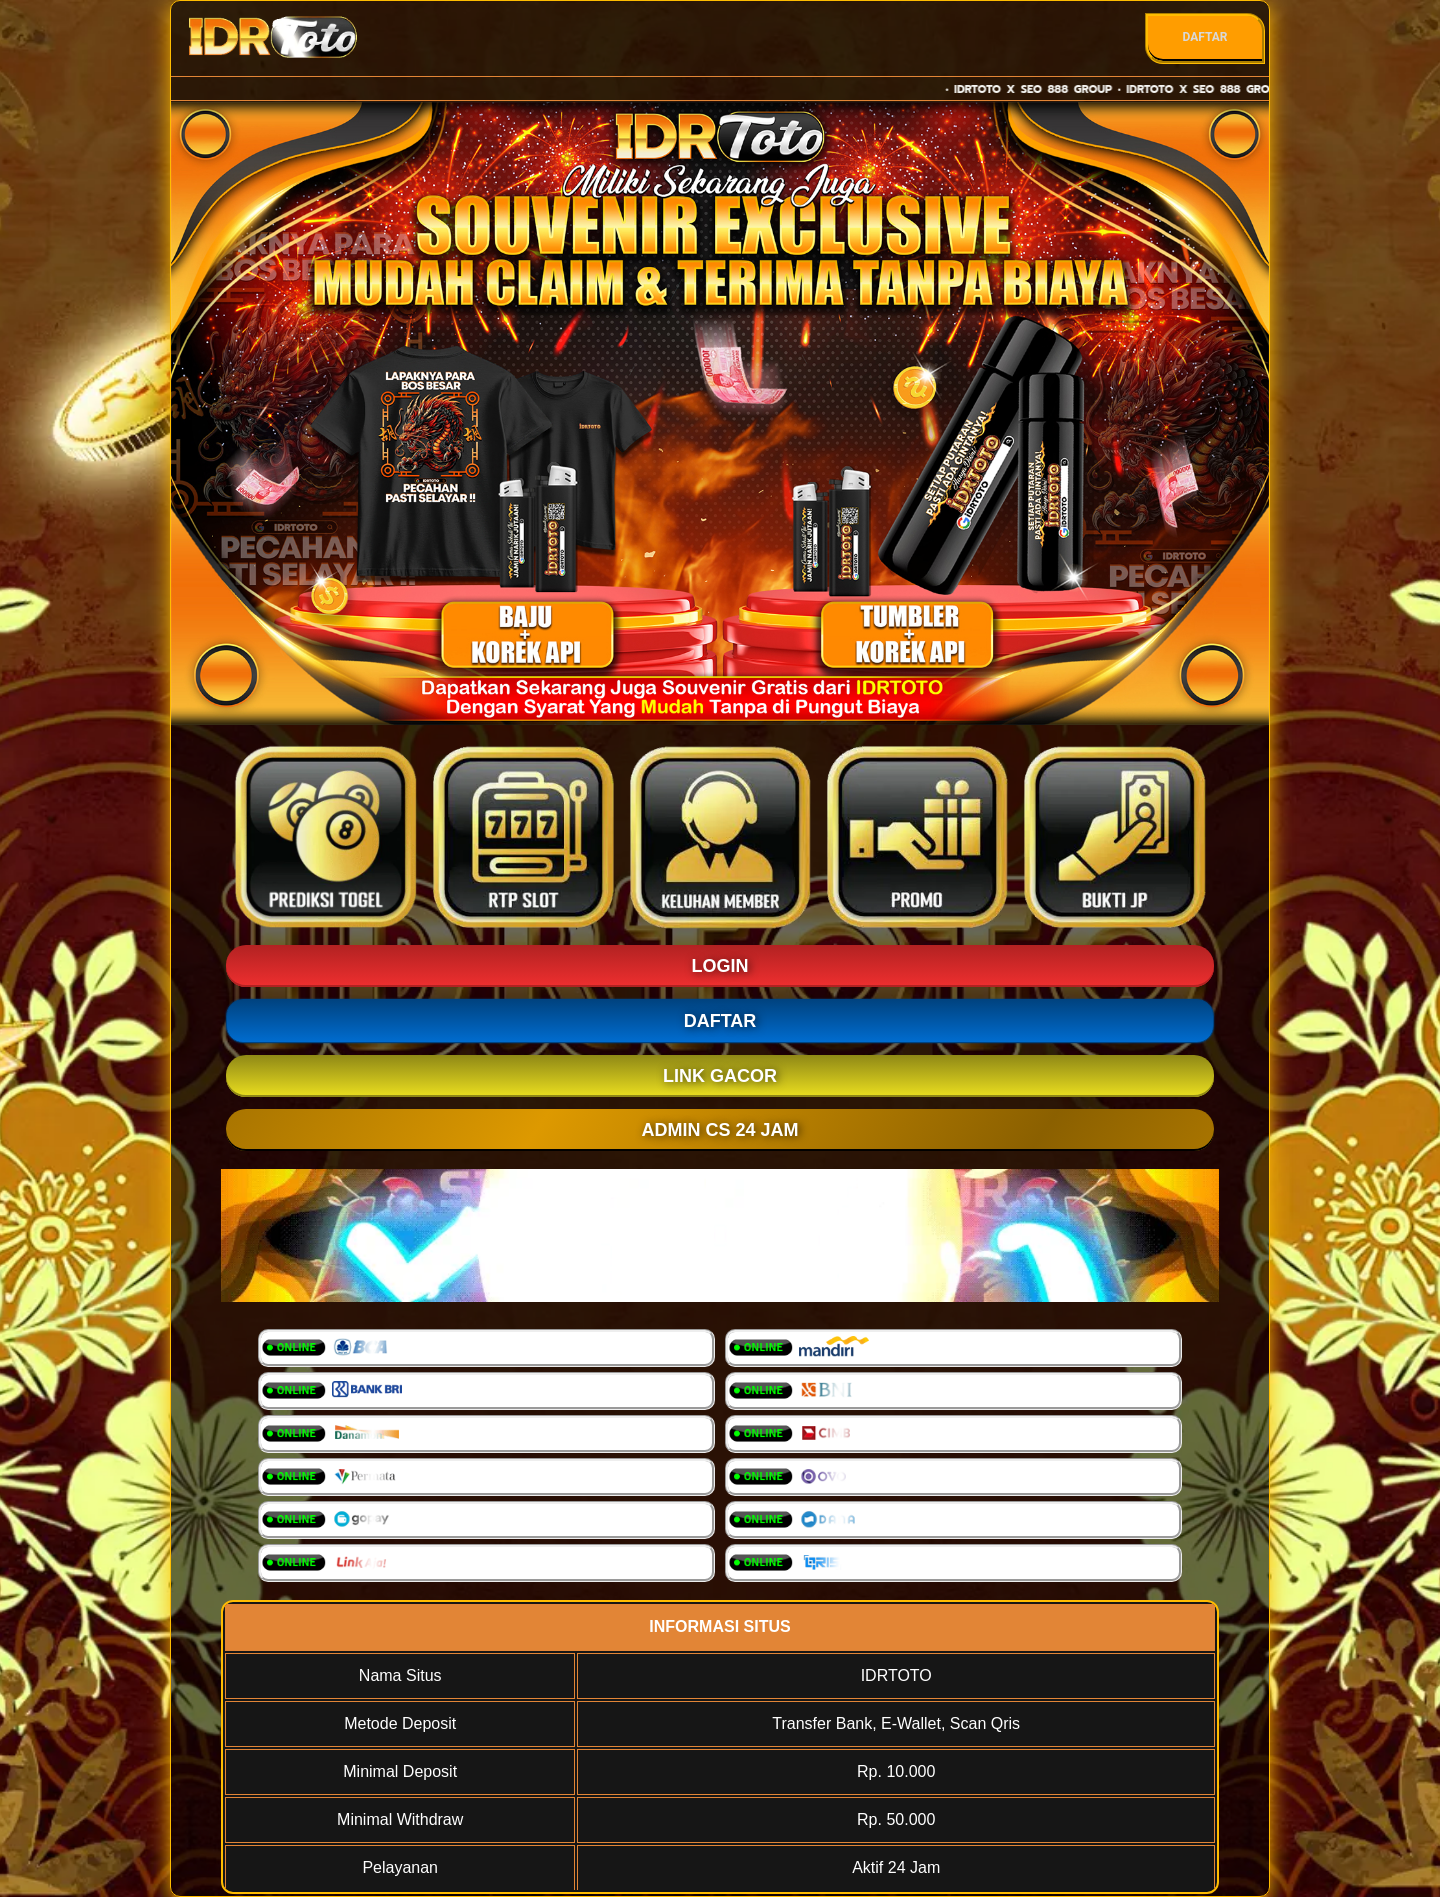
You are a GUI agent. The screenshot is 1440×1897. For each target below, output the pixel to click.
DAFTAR (1204, 37)
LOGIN (720, 966)
